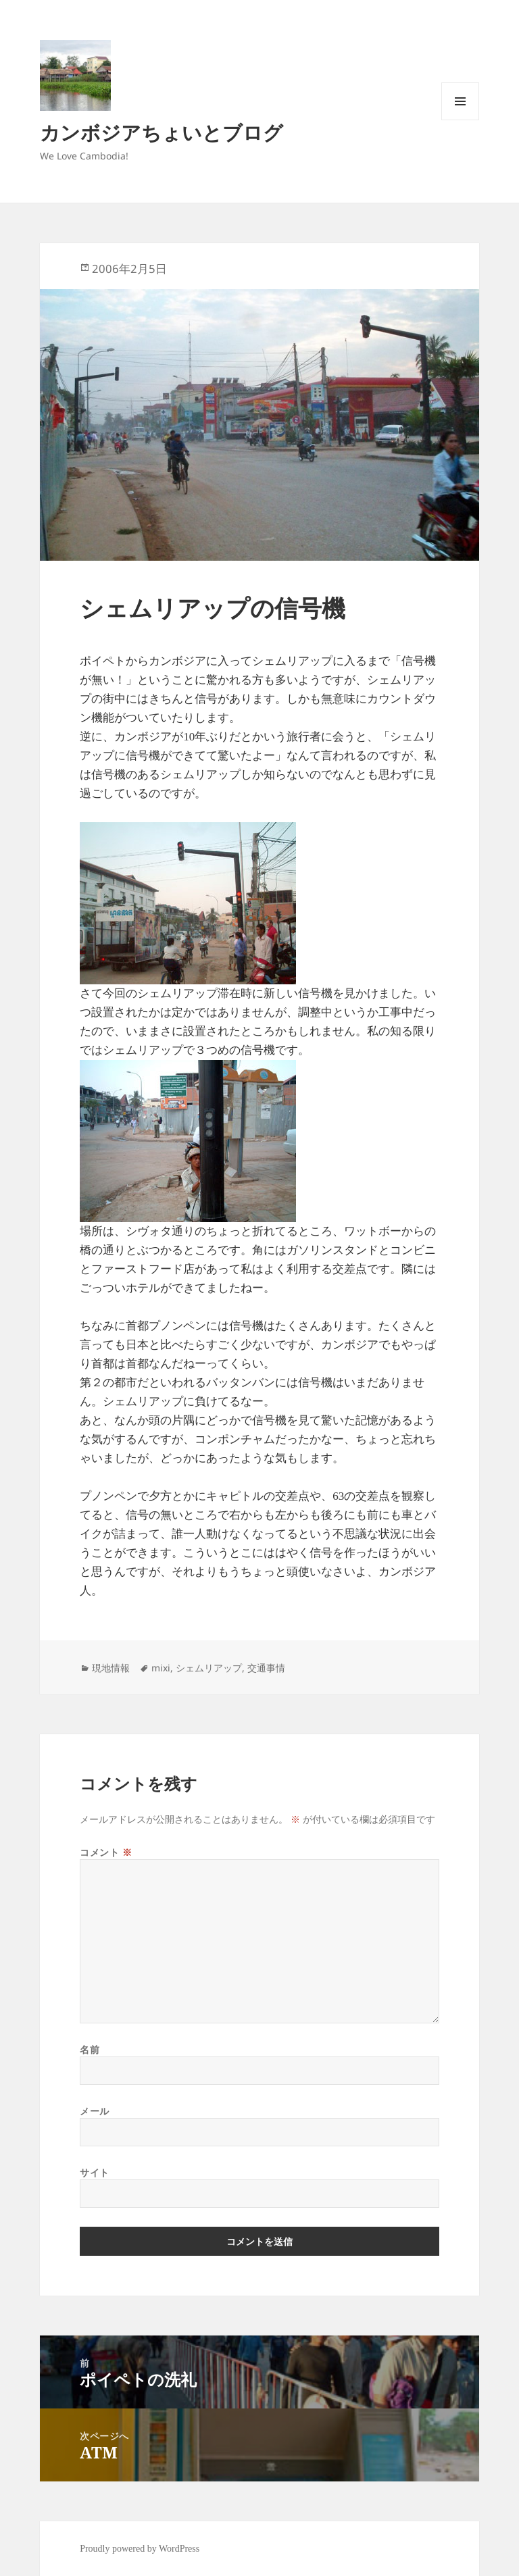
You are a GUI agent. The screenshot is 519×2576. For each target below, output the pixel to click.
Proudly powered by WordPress (139, 2549)
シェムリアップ (209, 1667)
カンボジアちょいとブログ (161, 132)
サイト (94, 2172)
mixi (160, 1667)
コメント (106, 1852)
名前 (89, 2049)
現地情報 (111, 1667)
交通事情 (266, 1667)
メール (94, 2110)
